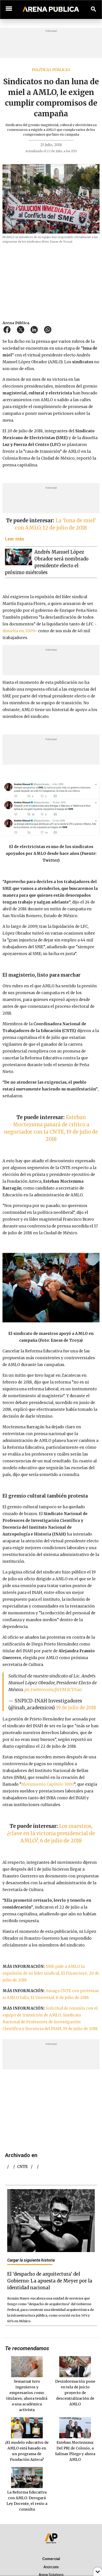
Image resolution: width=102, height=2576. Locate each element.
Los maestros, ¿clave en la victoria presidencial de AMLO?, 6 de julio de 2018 (51, 1833)
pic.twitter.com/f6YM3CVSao (53, 1689)
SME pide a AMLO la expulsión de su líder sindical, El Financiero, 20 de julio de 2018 (50, 1973)
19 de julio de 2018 (76, 1707)
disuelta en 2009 (18, 630)
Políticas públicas (51, 69)
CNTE (22, 2166)
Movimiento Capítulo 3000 (47, 1784)
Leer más (14, 539)
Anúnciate (51, 2567)
